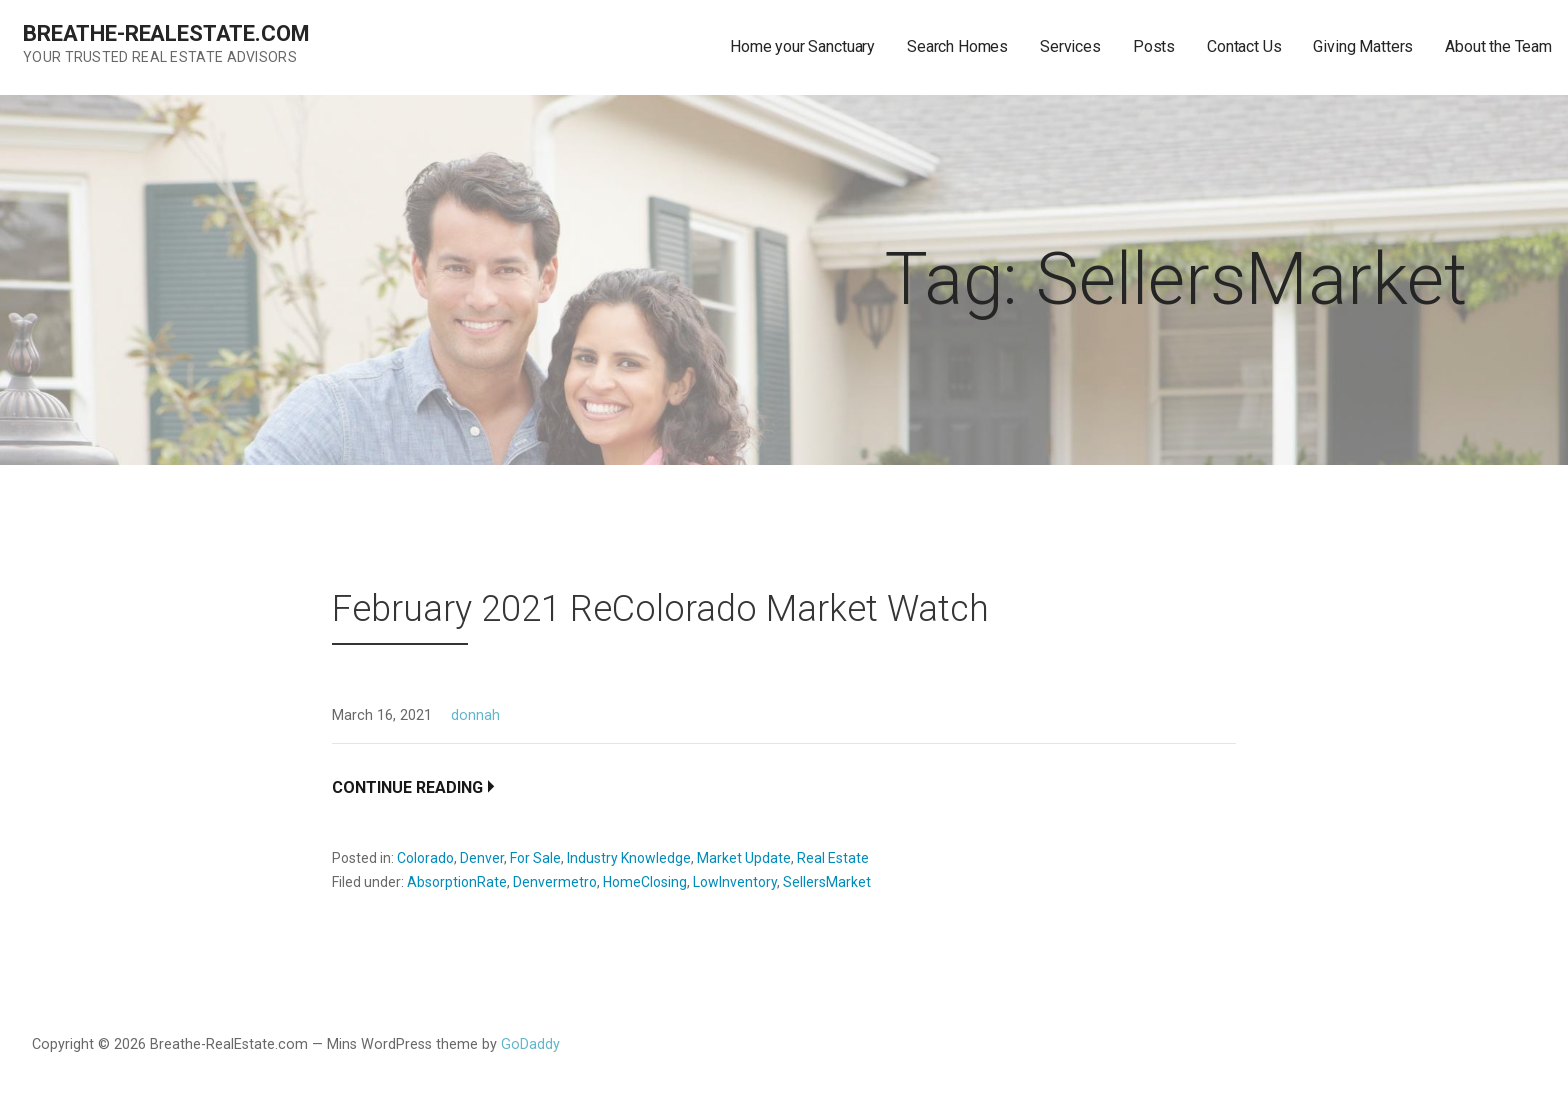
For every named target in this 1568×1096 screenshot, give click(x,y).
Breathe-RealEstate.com (166, 33)
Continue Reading (407, 787)
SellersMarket (827, 882)
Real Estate (833, 858)
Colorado (425, 858)
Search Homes (957, 46)
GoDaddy (530, 1044)
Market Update (744, 858)
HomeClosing (645, 882)
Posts (1154, 46)
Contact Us (1244, 46)
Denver (482, 858)
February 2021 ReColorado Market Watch (660, 609)
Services (1070, 46)
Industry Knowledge (629, 858)
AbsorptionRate (457, 882)
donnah (475, 715)
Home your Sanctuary (802, 46)
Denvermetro (555, 882)
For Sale (535, 858)
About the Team (1498, 46)
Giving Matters (1363, 46)
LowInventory (735, 882)
